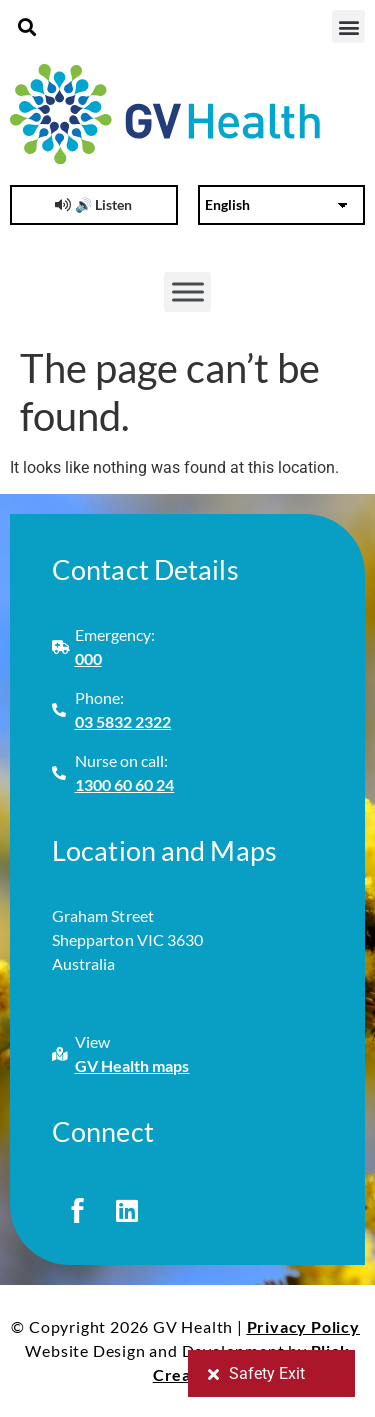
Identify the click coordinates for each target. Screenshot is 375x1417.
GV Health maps (132, 1065)
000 (88, 658)
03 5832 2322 (123, 721)
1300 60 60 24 (125, 784)
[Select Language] (282, 205)
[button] (26, 26)
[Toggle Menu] (188, 292)
